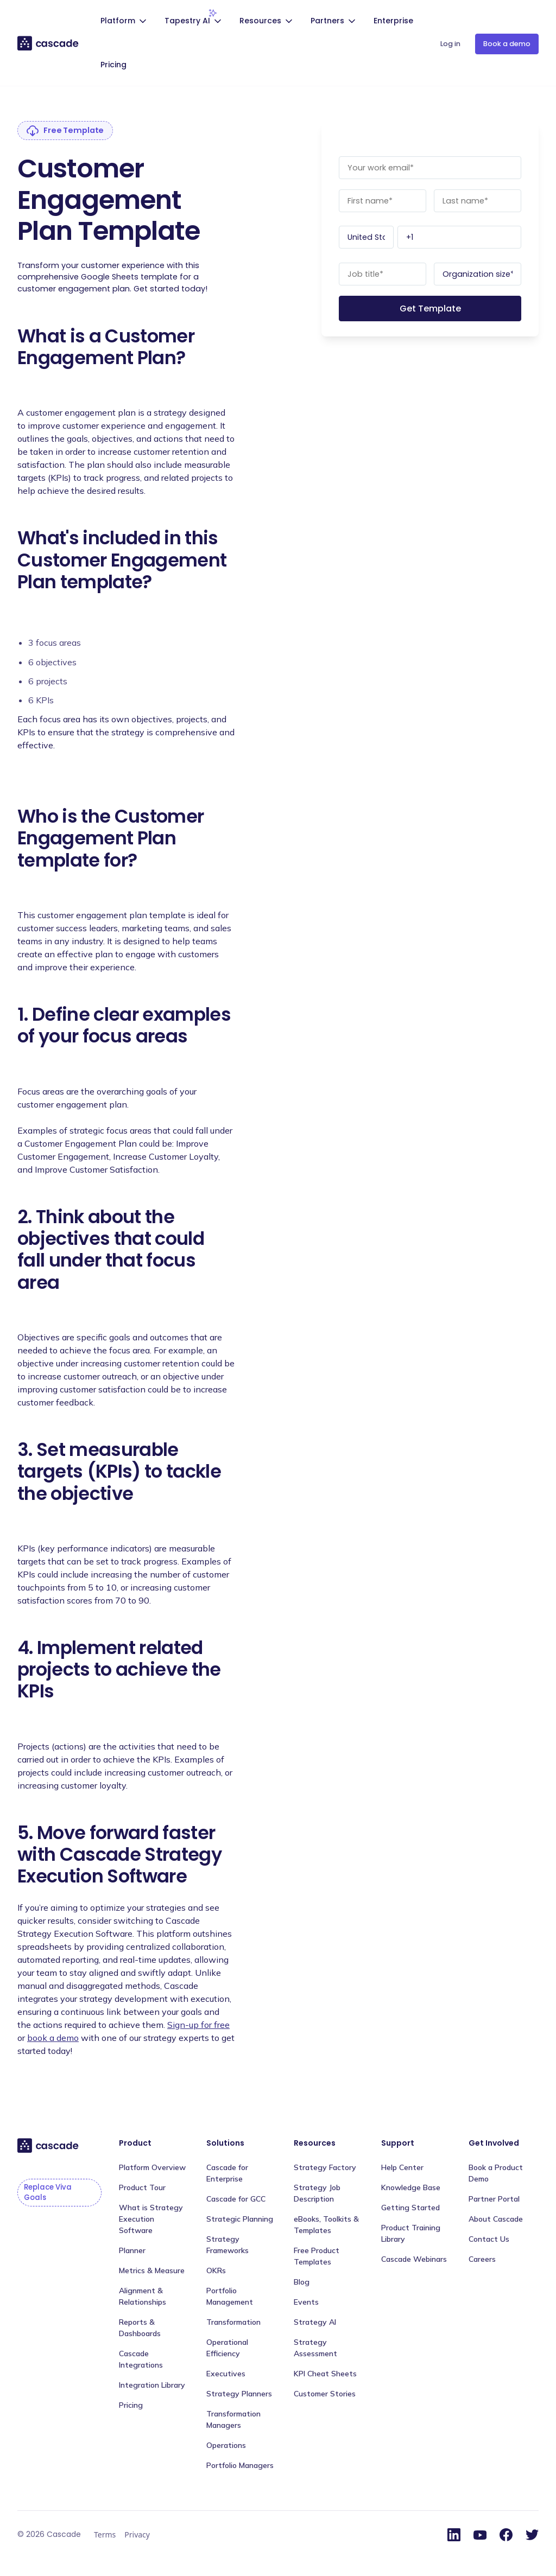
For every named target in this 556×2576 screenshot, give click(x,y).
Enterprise (393, 20)
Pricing (113, 64)
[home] (48, 42)
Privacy (137, 2534)
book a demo (53, 2037)
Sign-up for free (198, 2024)
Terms (105, 2534)
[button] (125, 22)
